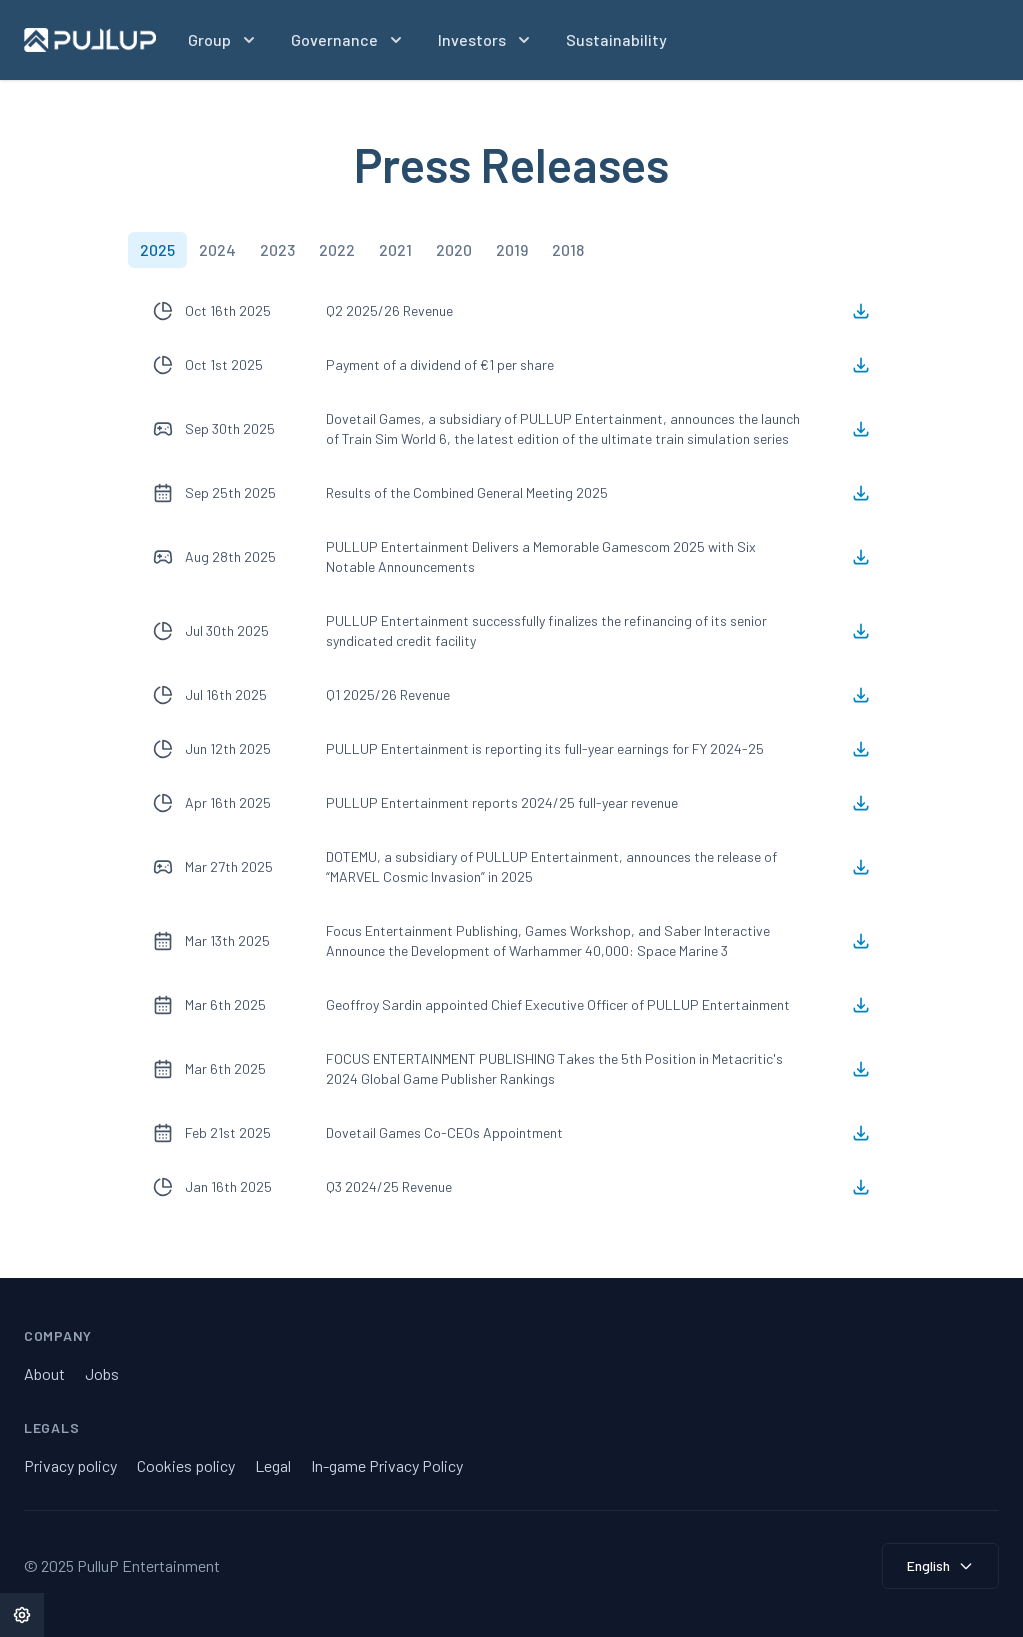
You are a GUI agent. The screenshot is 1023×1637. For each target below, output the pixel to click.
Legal (273, 1465)
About (44, 1373)
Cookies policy (186, 1465)
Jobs (102, 1373)
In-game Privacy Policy (387, 1465)
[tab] (157, 250)
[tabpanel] (512, 749)
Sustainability (616, 39)
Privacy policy (70, 1465)
